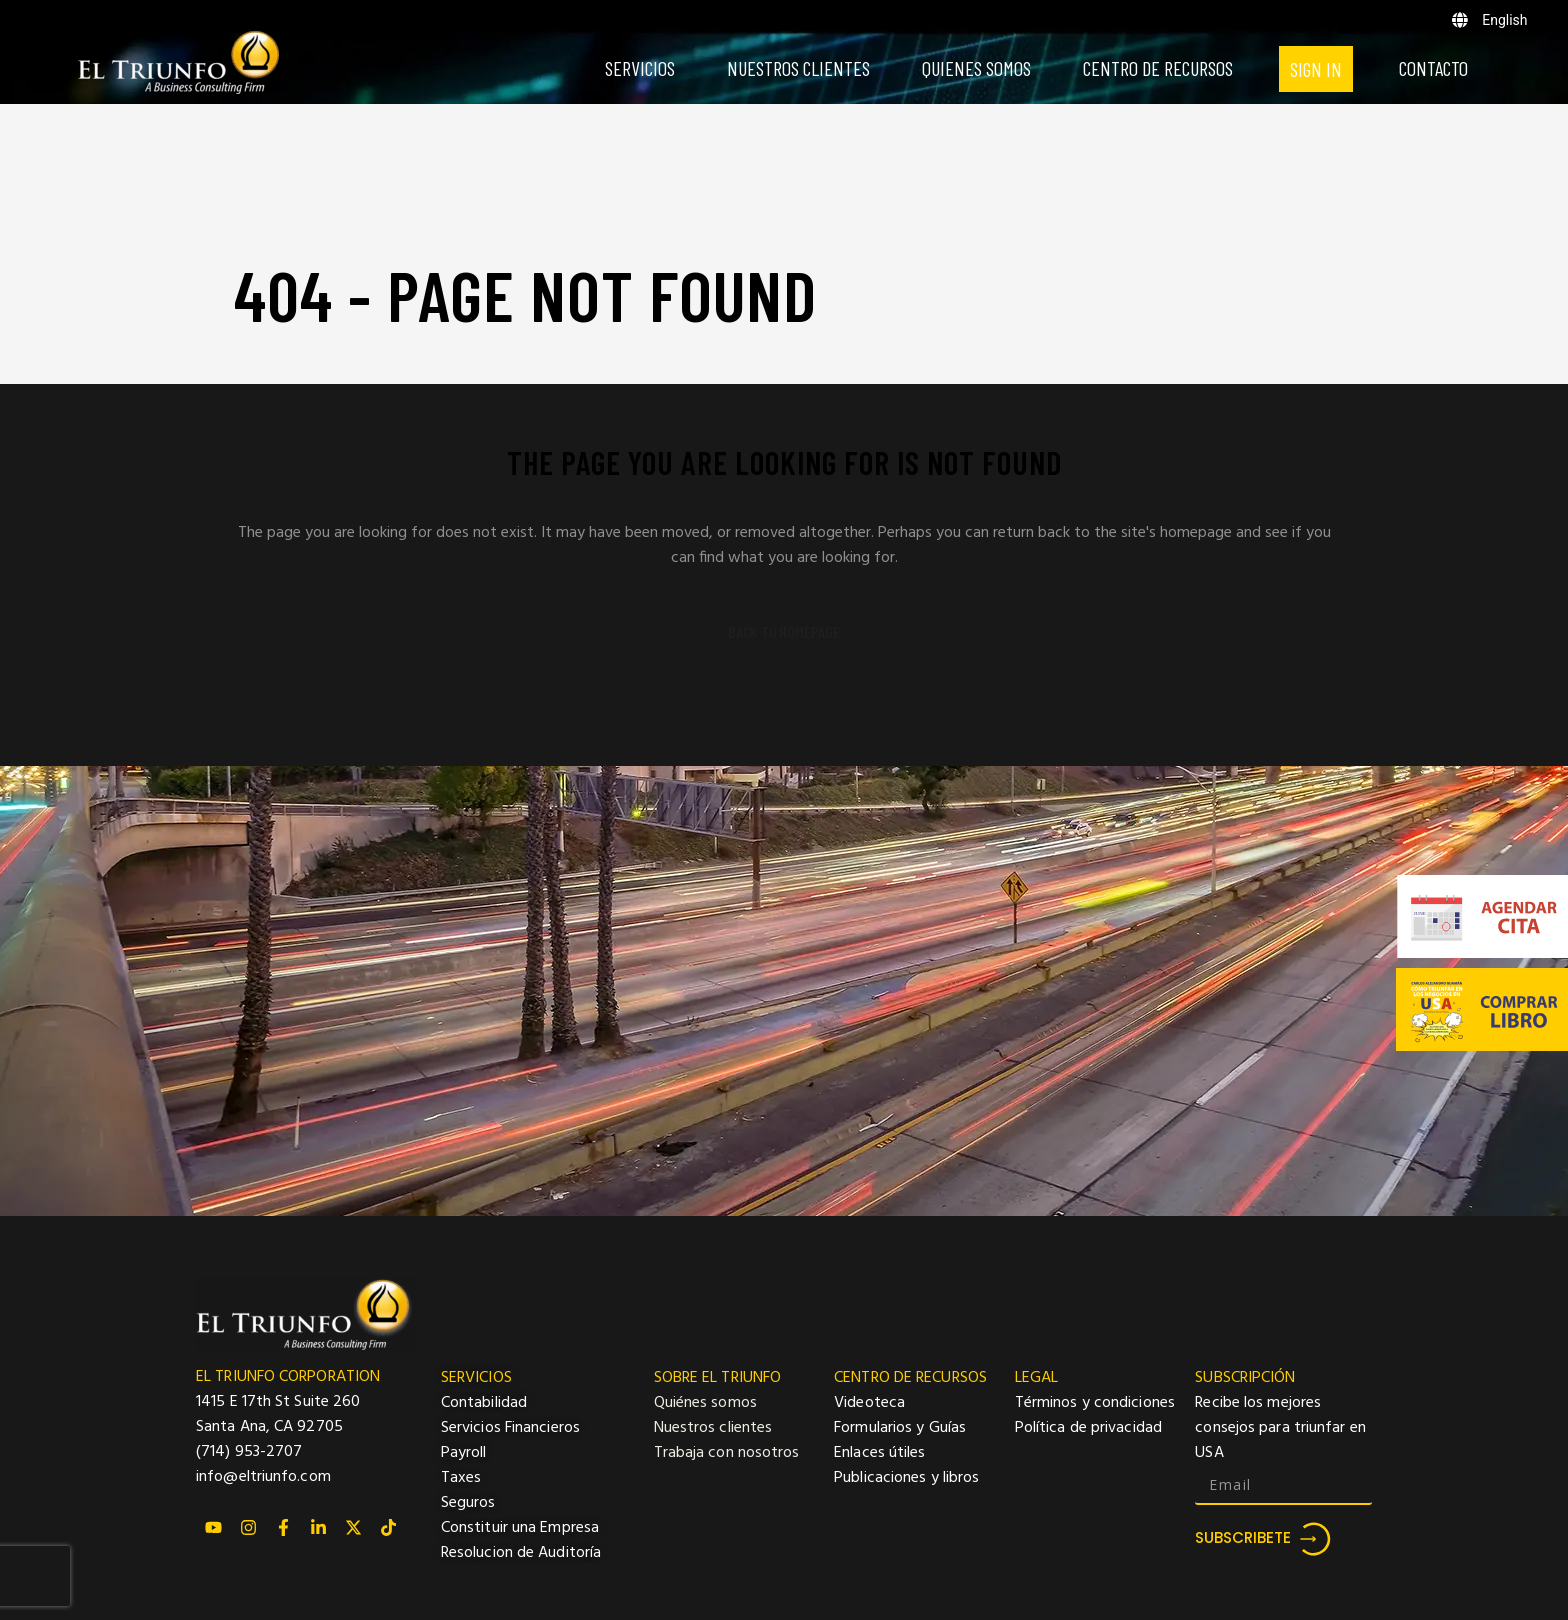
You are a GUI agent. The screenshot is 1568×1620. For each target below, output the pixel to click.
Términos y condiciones (1095, 1403)
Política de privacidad (1088, 1428)
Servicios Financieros (510, 1428)
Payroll (464, 1453)
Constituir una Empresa (520, 1528)
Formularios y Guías (900, 1428)
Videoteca (869, 1403)
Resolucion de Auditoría (521, 1553)
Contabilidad (484, 1403)
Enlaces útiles (879, 1453)
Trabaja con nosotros (727, 1453)
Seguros (468, 1503)
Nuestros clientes (713, 1428)
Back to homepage (784, 632)
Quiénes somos (705, 1403)
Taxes (461, 1478)
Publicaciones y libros (906, 1478)
